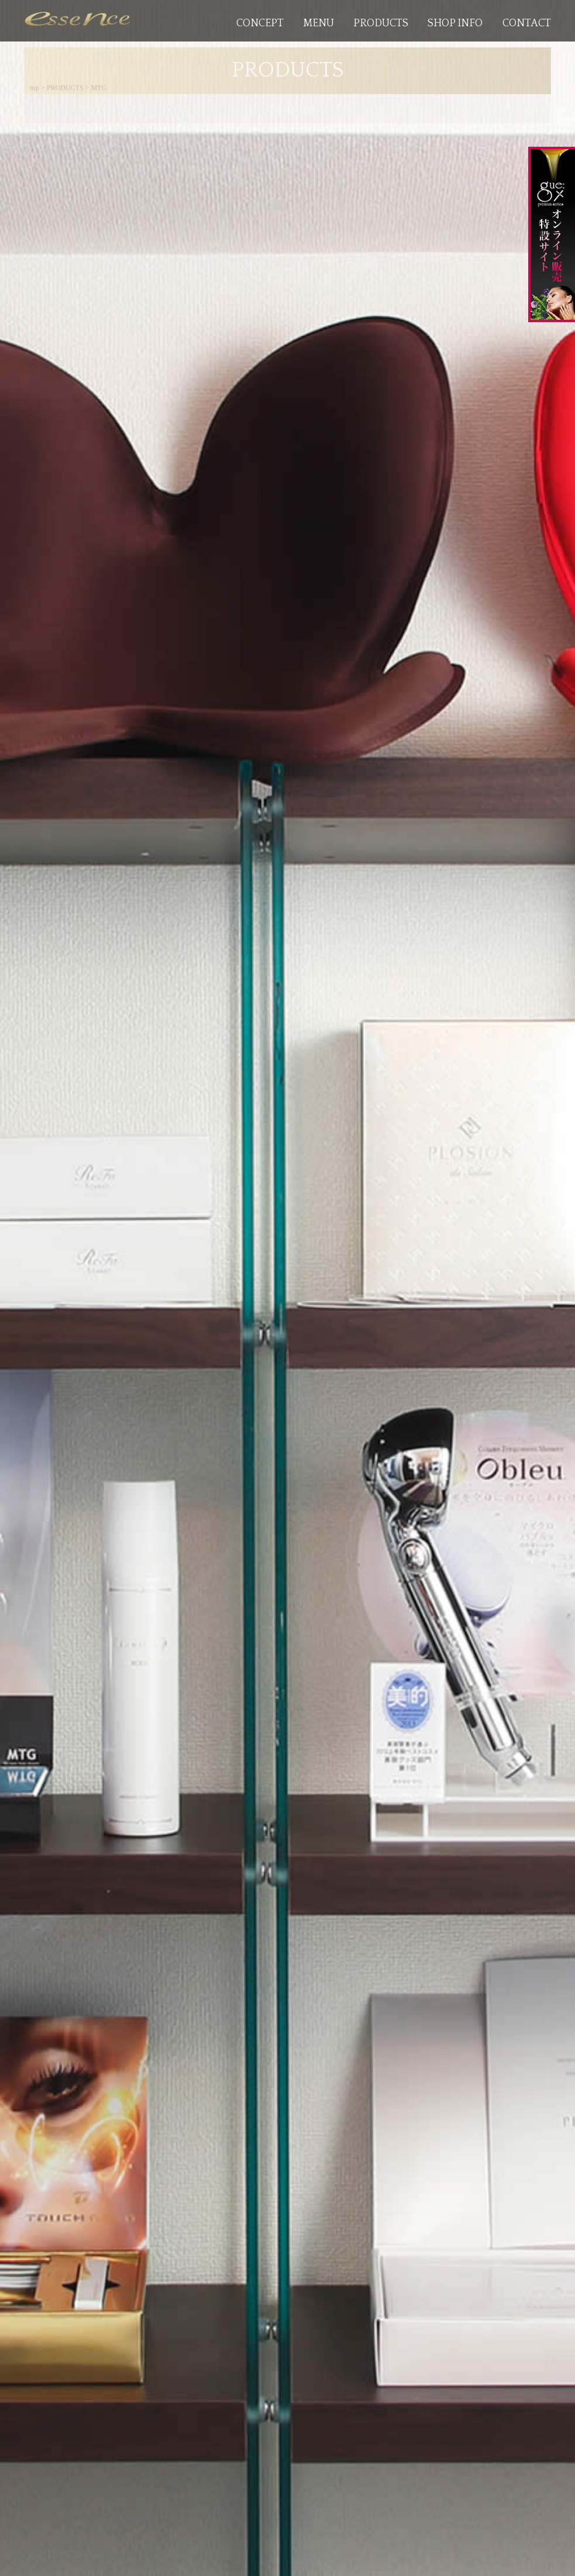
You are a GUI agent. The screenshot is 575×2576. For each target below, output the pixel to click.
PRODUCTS (380, 23)
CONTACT (526, 23)
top (34, 88)
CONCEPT (260, 23)
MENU (318, 23)
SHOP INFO (455, 23)
